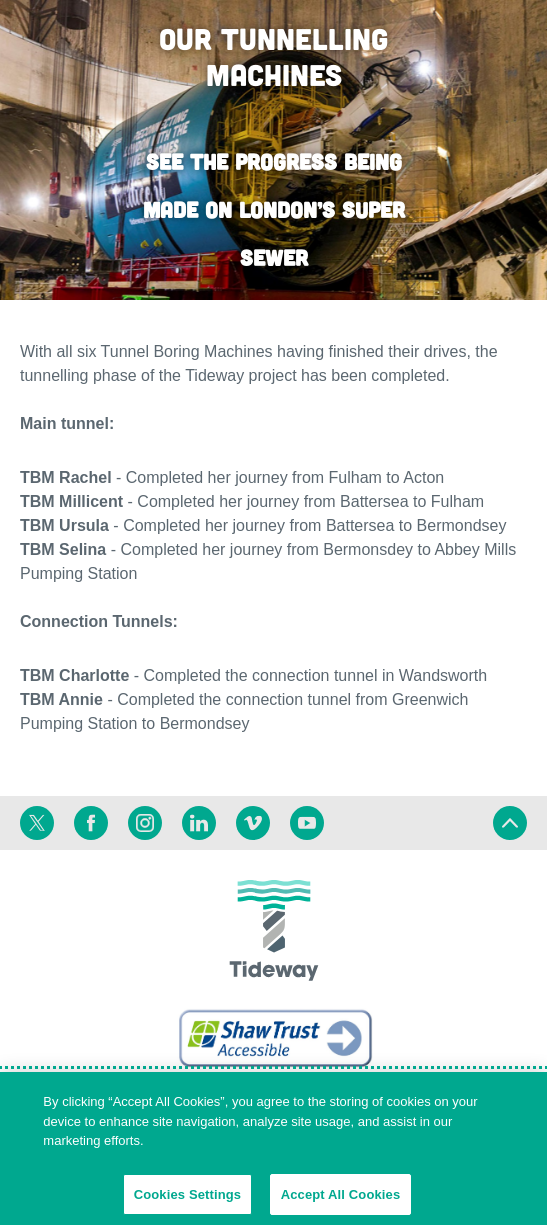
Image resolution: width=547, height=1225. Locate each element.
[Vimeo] (253, 823)
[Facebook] (91, 823)
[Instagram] (145, 823)
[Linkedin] (199, 823)
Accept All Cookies (341, 1199)
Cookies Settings (188, 1199)
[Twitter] (37, 823)
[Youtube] (307, 823)
